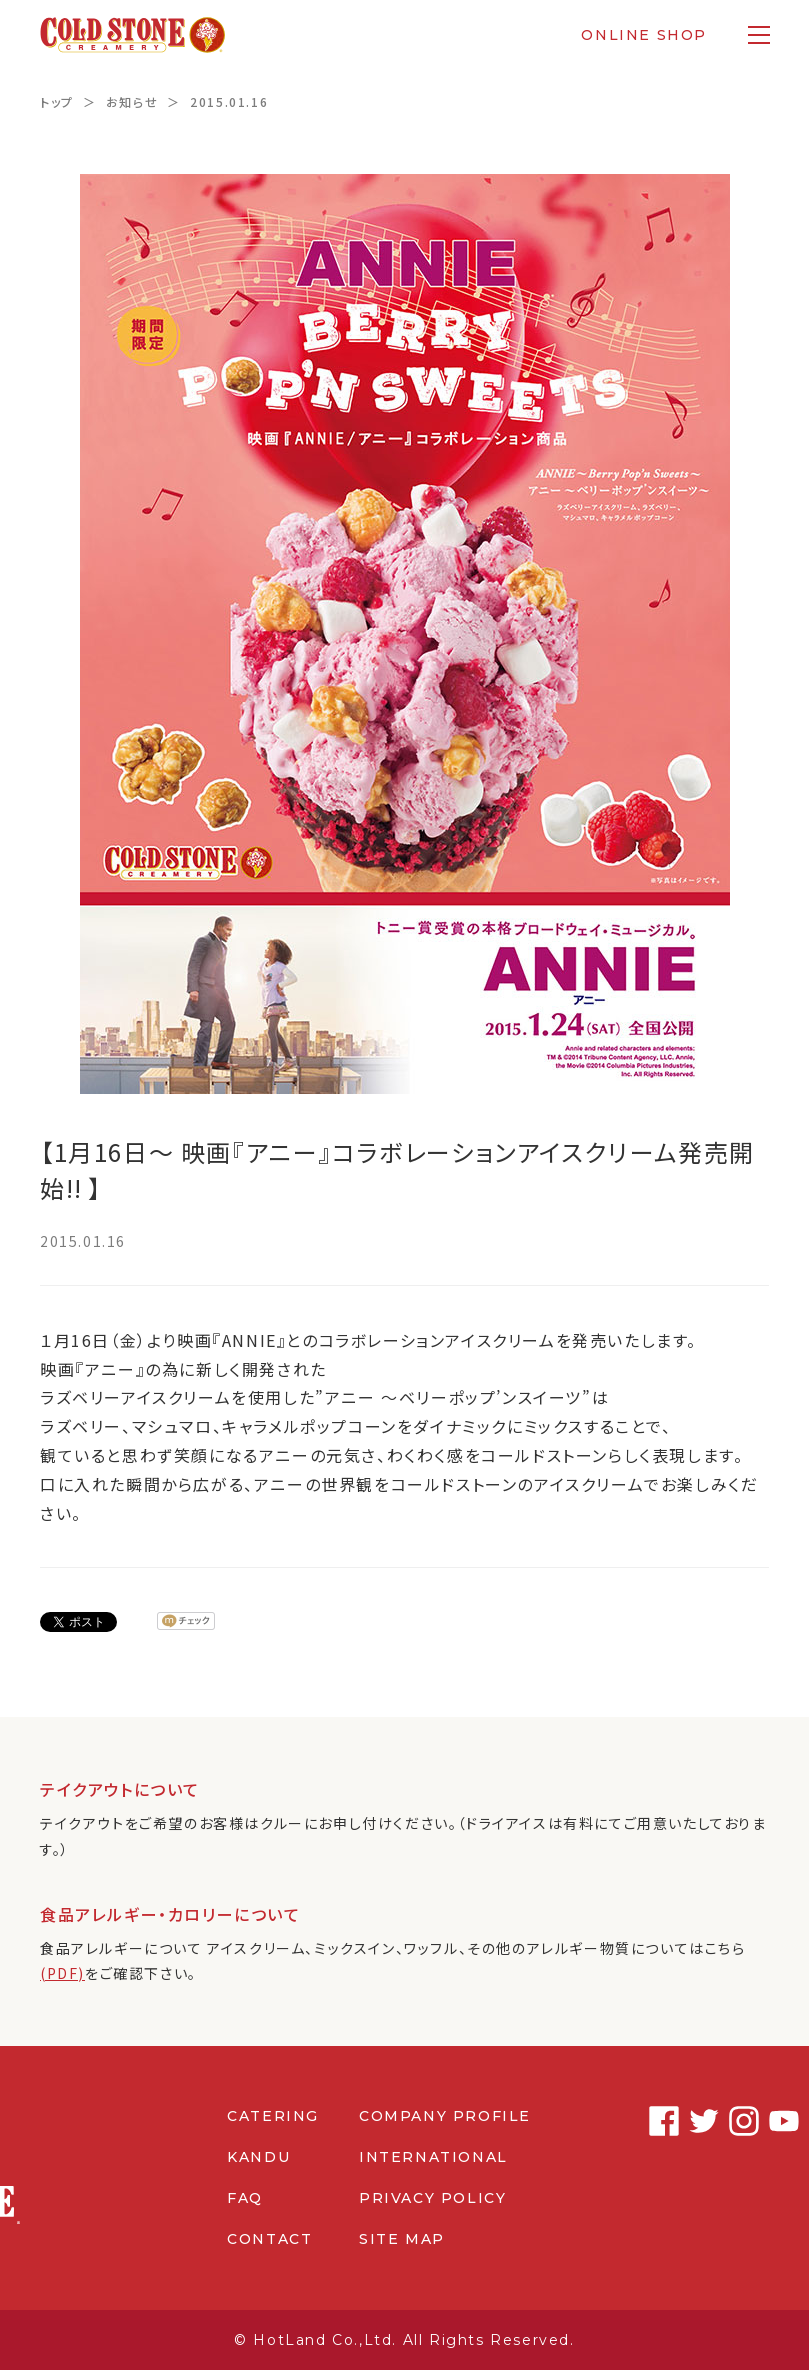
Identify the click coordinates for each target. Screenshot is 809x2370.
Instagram (714, 2121)
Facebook (634, 2121)
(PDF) (62, 1973)
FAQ (245, 2198)
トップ (57, 101)
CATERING (273, 2116)
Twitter (674, 2121)
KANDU (258, 2157)
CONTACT (269, 2239)
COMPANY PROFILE (445, 2116)
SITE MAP (402, 2239)
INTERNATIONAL (433, 2157)
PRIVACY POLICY (432, 2198)
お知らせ (132, 101)
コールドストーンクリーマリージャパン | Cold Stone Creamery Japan (133, 35)
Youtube (754, 2121)
